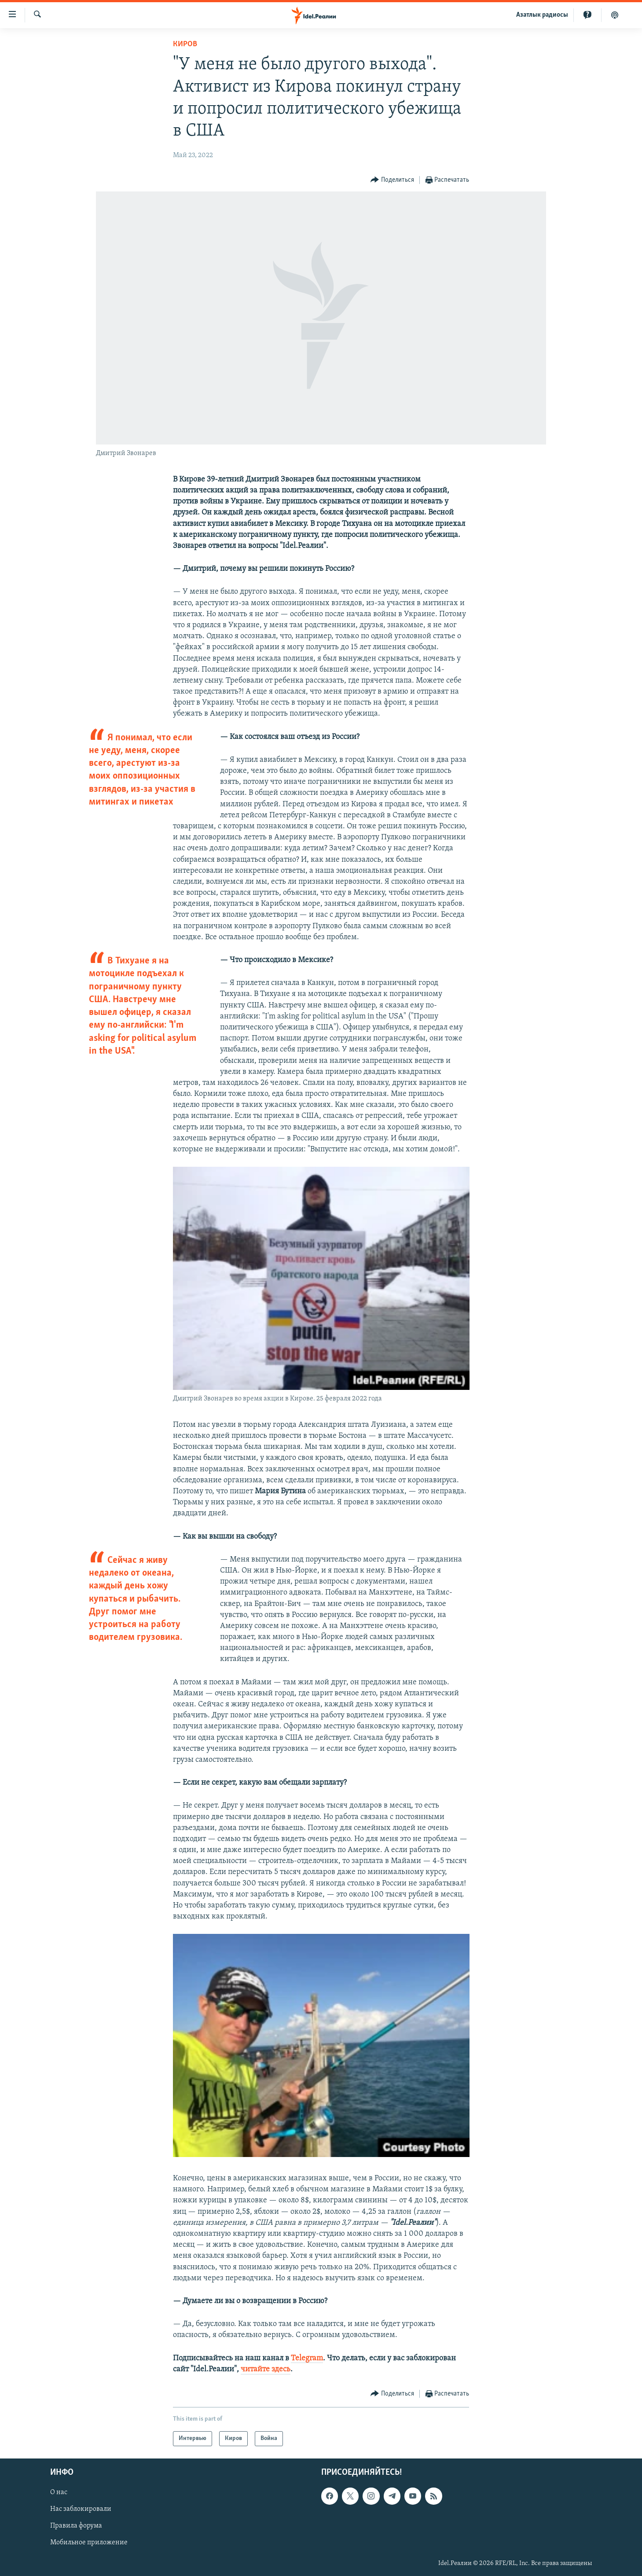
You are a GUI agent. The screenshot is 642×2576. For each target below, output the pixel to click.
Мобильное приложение (89, 2542)
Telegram (307, 2358)
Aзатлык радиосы (542, 14)
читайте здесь (265, 2369)
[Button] (392, 180)
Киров (185, 44)
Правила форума (76, 2525)
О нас (58, 2492)
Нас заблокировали (80, 2509)
